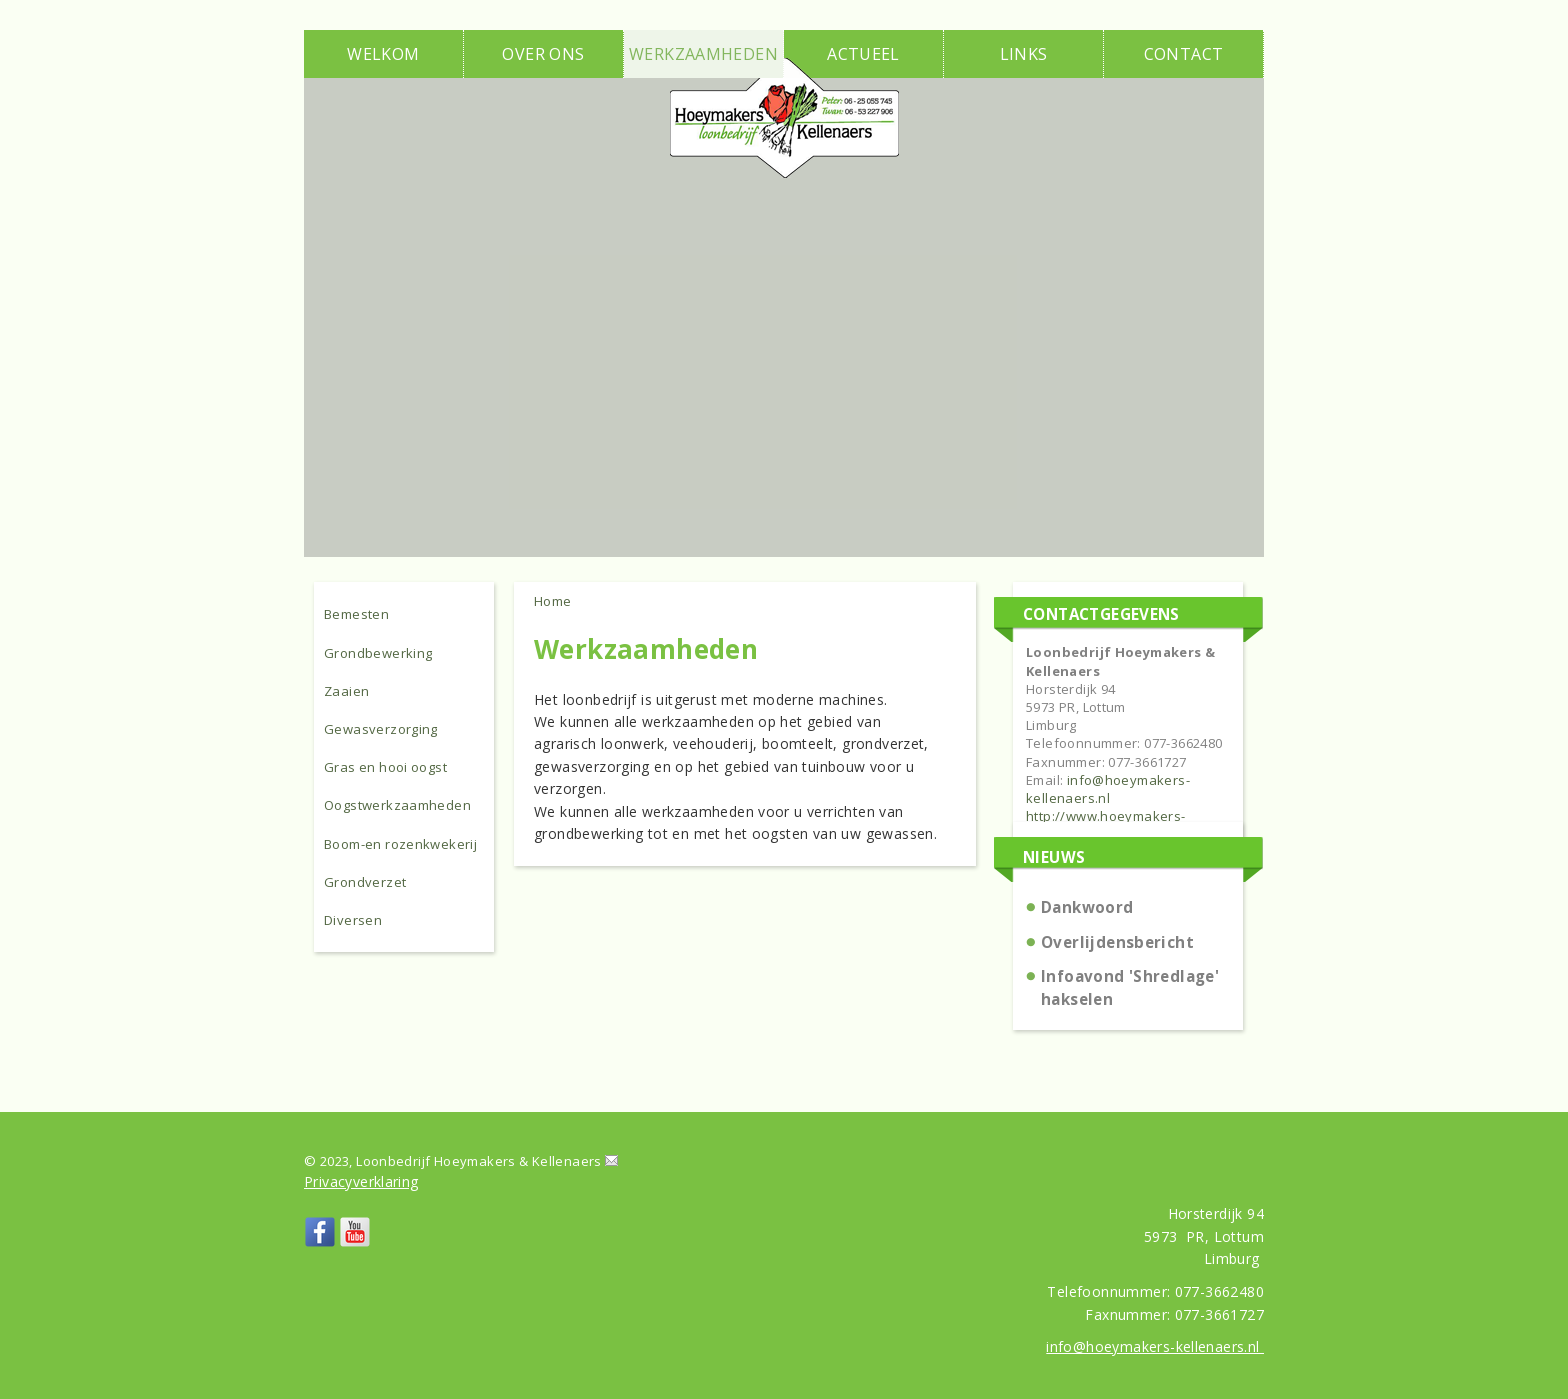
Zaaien (346, 691)
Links (1024, 54)
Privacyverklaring (361, 1181)
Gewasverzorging (381, 729)
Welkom (383, 54)
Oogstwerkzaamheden (397, 805)
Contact (1184, 54)
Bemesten (356, 614)
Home (553, 601)
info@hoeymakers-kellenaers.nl (1108, 789)
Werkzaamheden (703, 54)
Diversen (353, 920)
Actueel (863, 54)
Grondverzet (365, 882)
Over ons (543, 54)
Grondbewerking (378, 653)
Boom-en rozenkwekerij (400, 844)
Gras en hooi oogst (385, 767)
